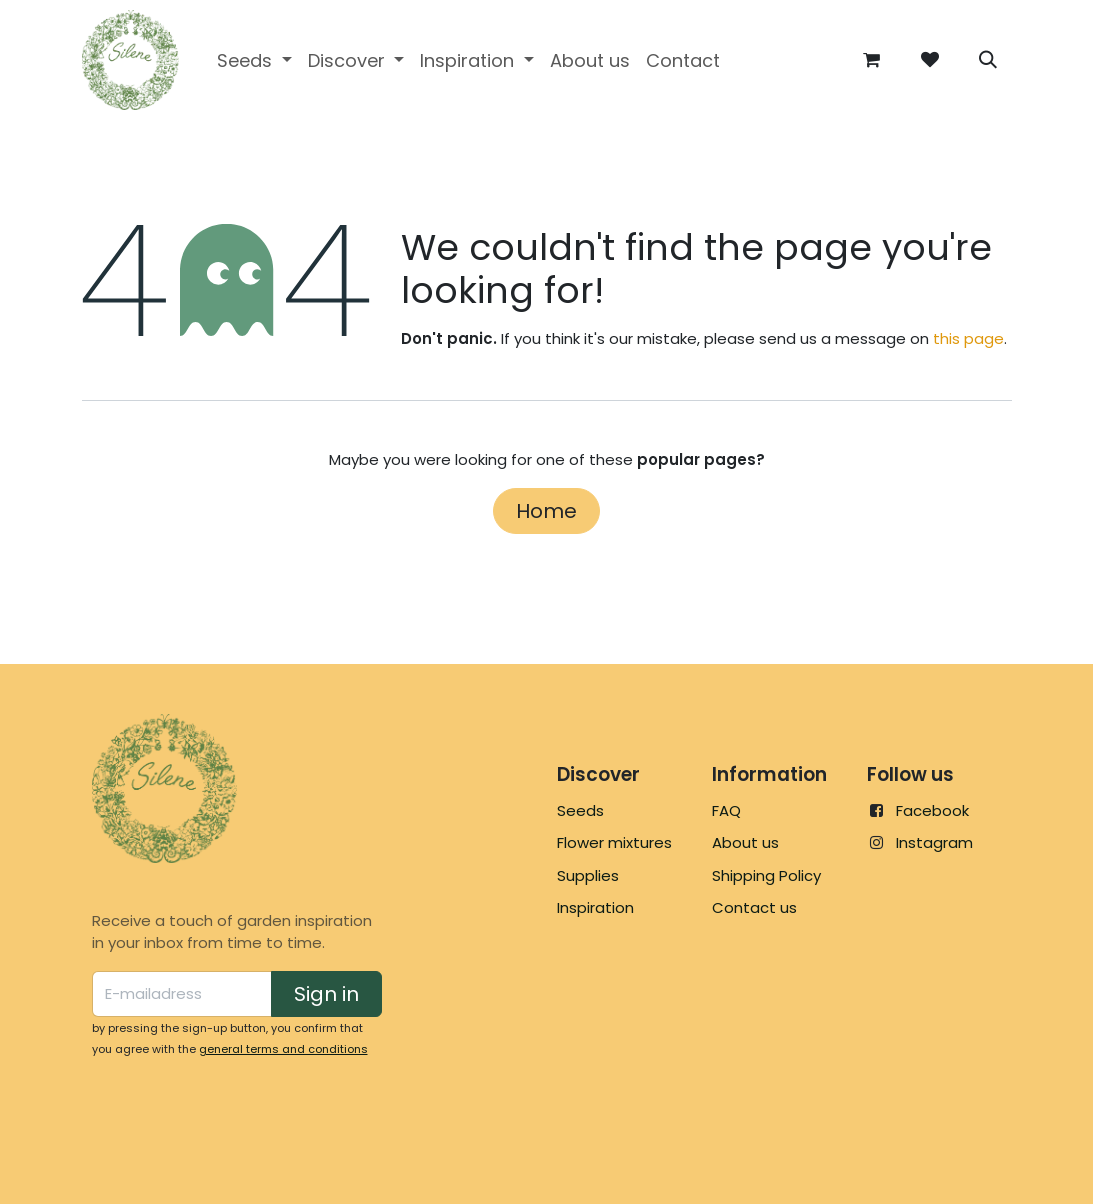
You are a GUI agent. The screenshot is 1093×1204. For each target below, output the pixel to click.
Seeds (580, 810)
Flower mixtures (614, 842)
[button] (988, 60)
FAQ (726, 810)
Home (546, 511)
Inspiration (595, 907)
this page (968, 338)
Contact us (754, 907)
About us (745, 842)
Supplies (588, 875)
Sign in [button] (326, 994)
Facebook (932, 810)
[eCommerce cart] (872, 60)
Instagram (934, 842)
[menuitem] (254, 60)
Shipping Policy (766, 875)
